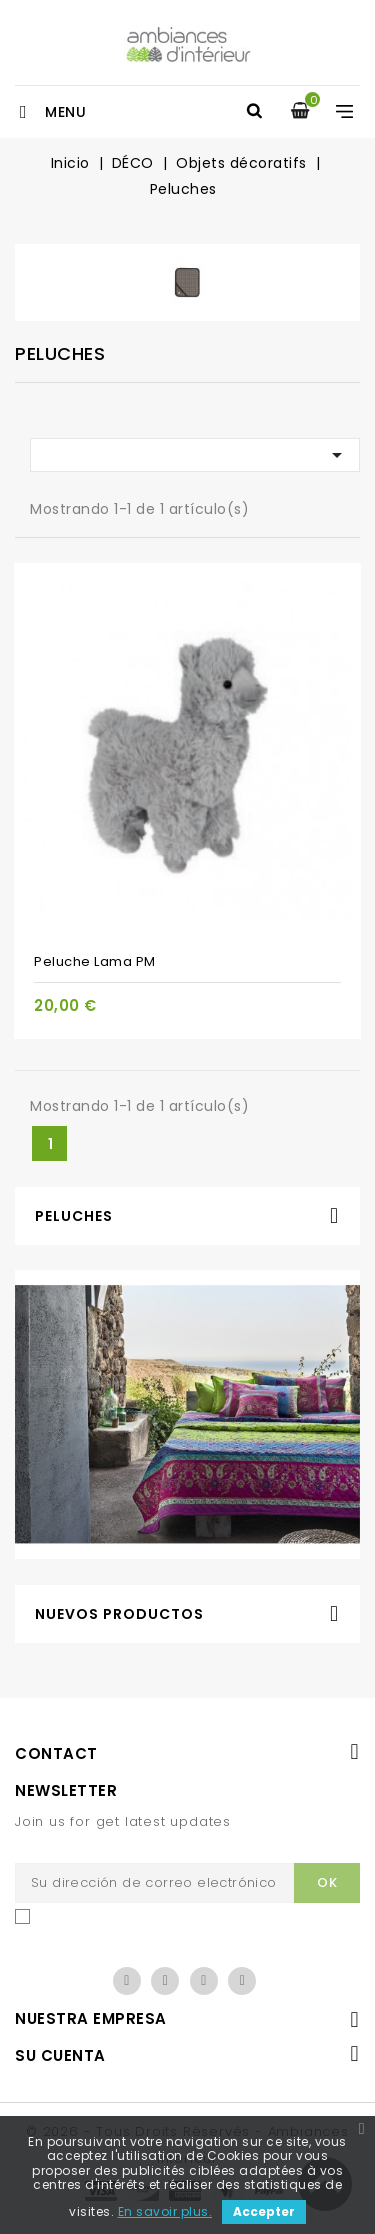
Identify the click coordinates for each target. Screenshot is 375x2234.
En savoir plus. (165, 2211)
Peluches (74, 1216)
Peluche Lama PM (95, 961)
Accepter (264, 2211)
